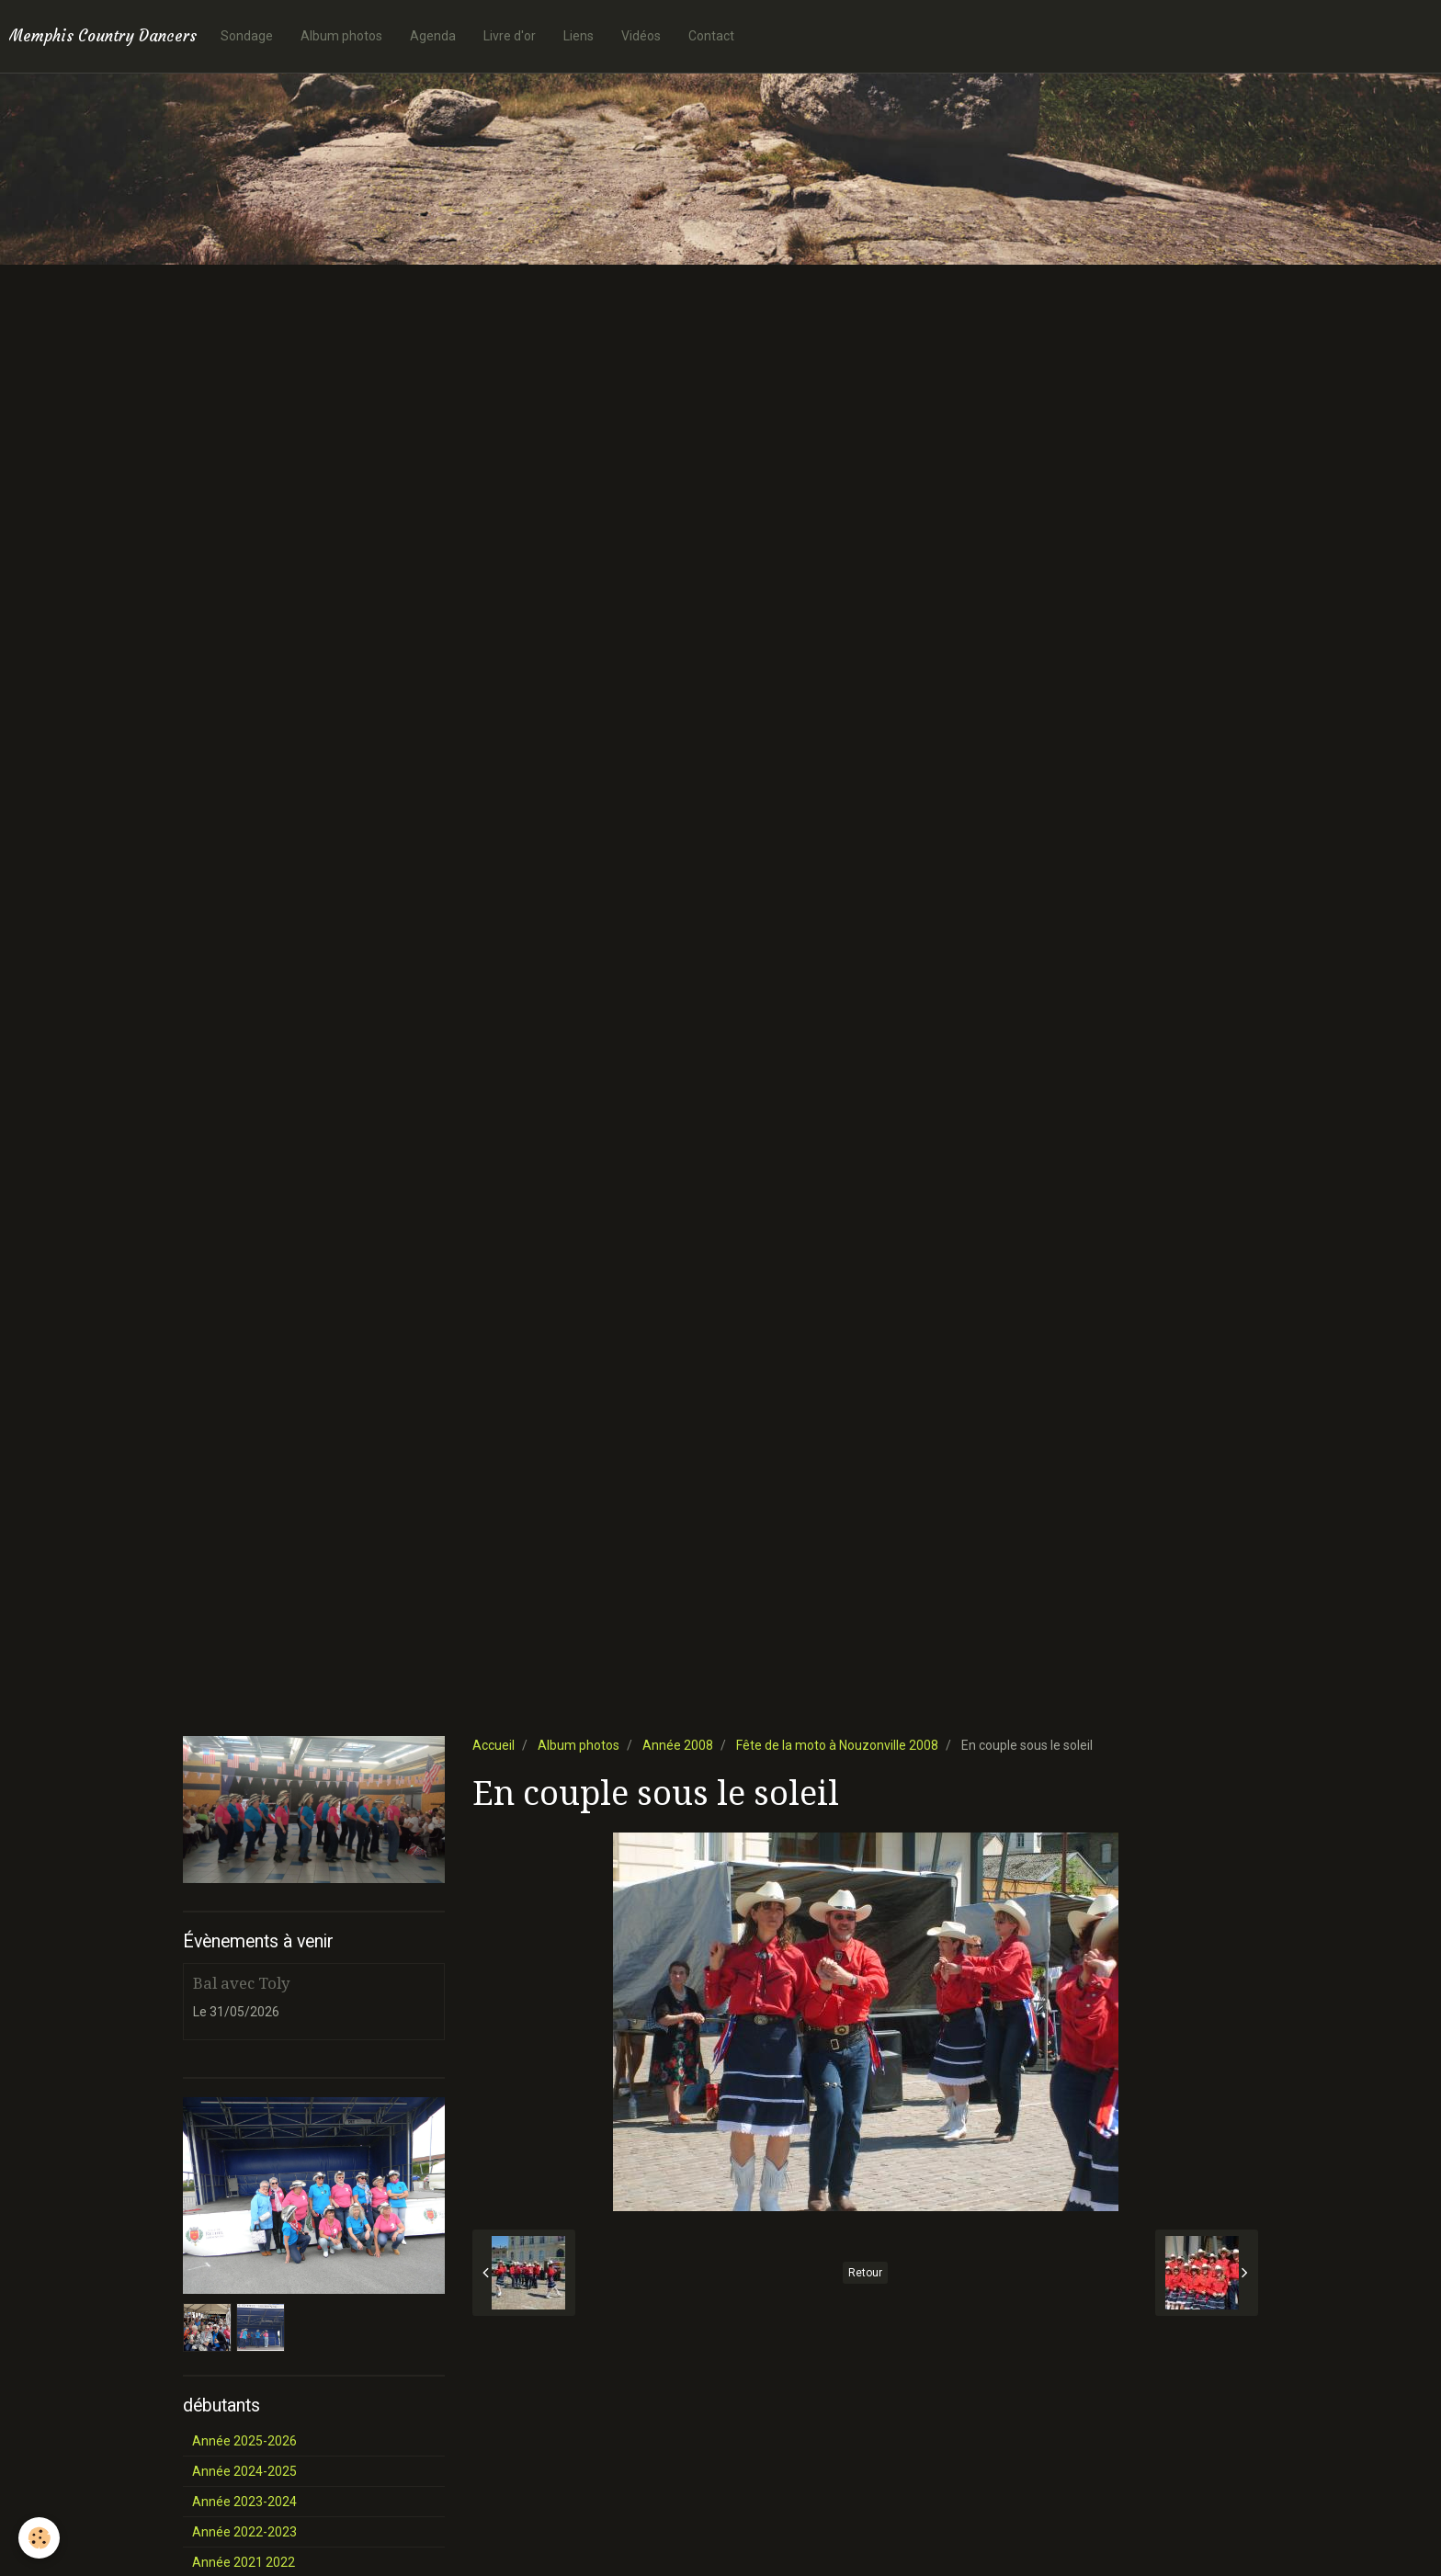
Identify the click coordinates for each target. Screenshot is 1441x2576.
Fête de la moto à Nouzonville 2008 (837, 1745)
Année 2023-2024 (244, 2501)
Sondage (247, 35)
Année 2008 (677, 1745)
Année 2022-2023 (244, 2532)
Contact (711, 35)
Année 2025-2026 (244, 2441)
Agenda (433, 35)
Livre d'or (509, 35)
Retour (865, 2272)
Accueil (493, 1745)
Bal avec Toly (241, 1983)
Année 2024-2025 (244, 2471)
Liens (578, 35)
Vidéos (641, 35)
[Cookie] (39, 2538)
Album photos (341, 35)
